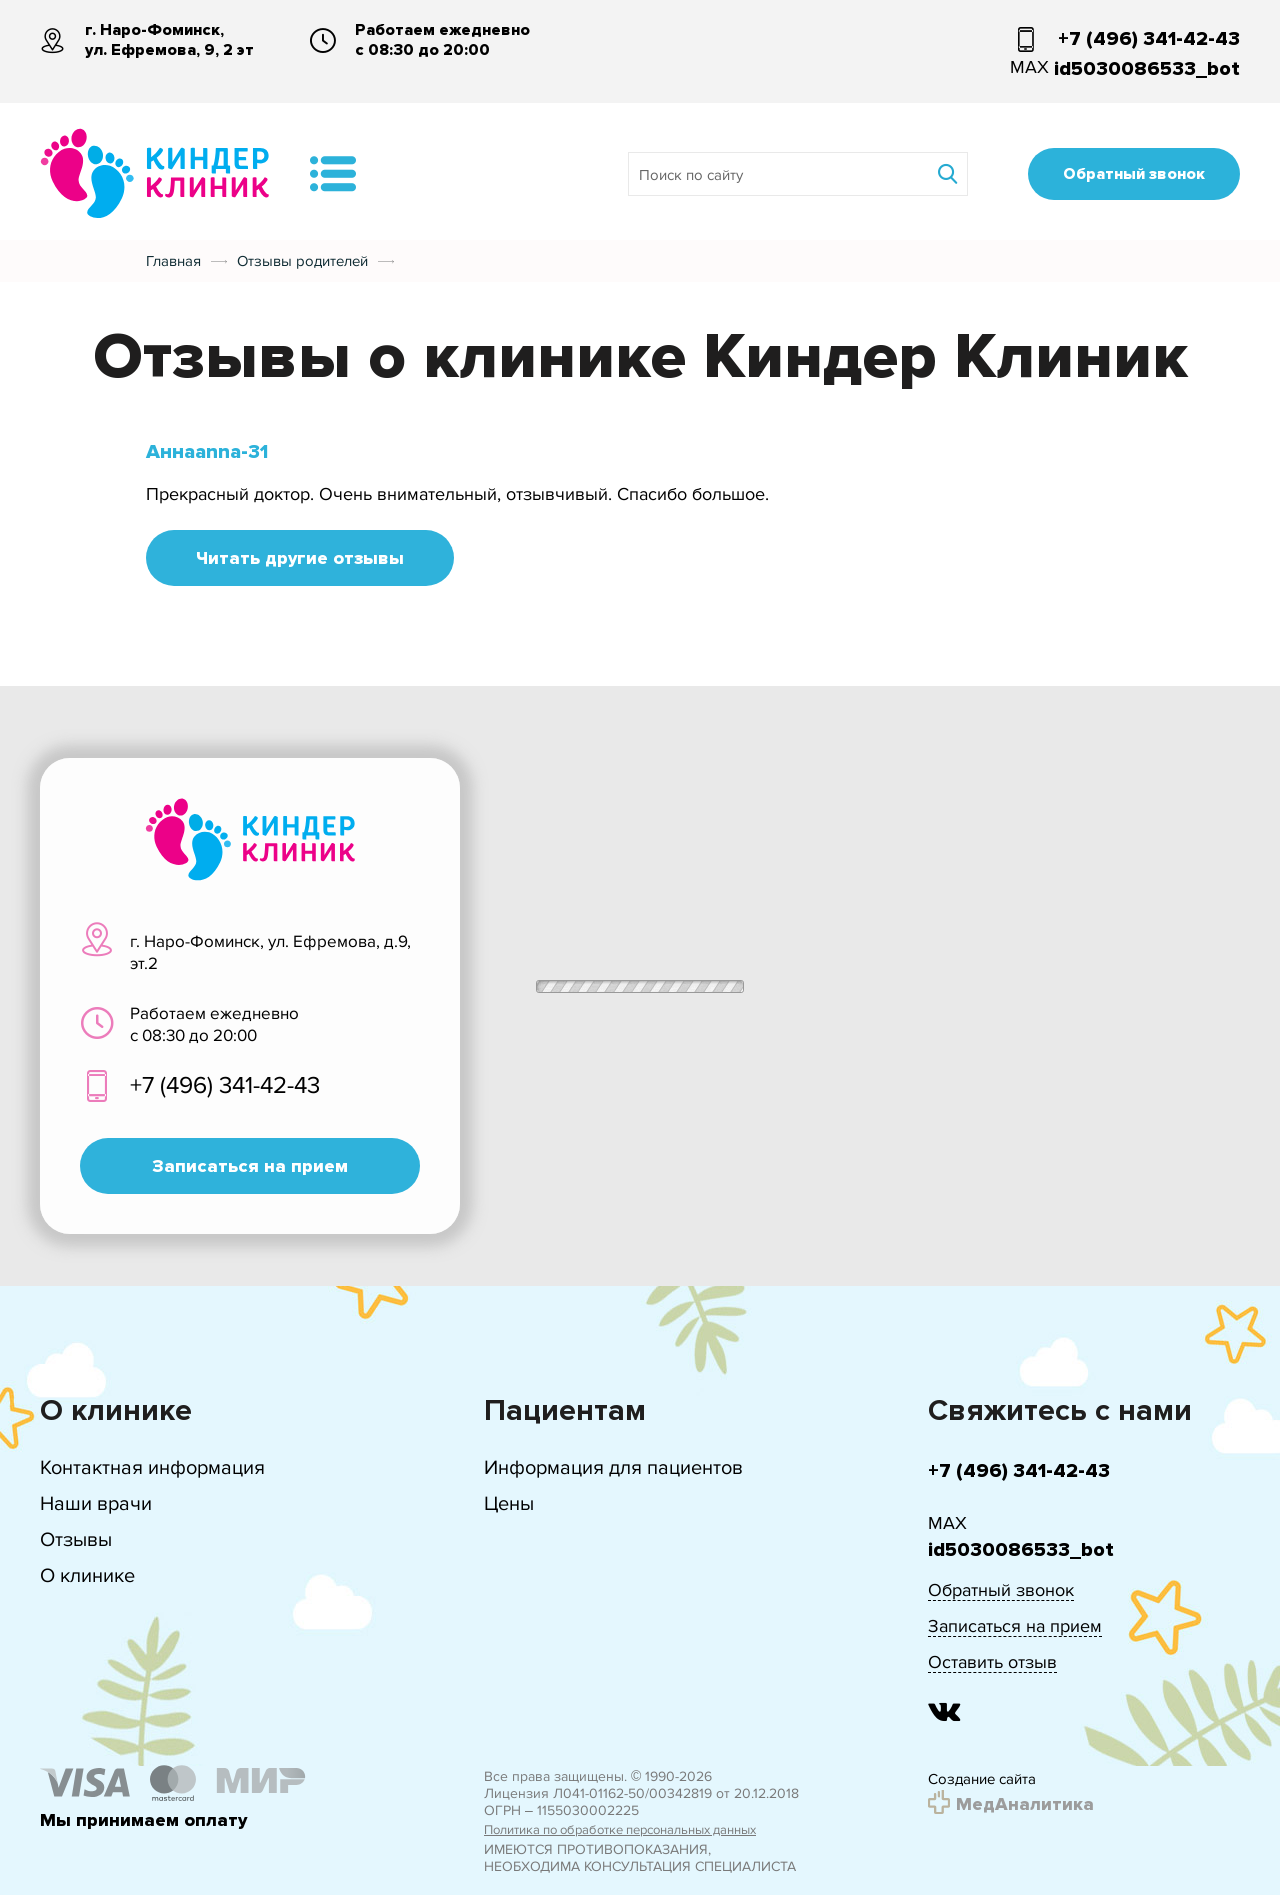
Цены (509, 1503)
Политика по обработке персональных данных (620, 1830)
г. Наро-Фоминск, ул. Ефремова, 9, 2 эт (169, 40)
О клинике (87, 1575)
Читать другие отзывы (300, 558)
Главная (173, 261)
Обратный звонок (1134, 174)
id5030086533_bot (1147, 69)
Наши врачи (96, 1503)
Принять (941, 1823)
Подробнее (1054, 1823)
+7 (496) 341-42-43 (1149, 39)
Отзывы (76, 1539)
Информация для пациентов (613, 1467)
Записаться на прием (250, 1166)
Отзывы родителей (302, 261)
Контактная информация (152, 1467)
